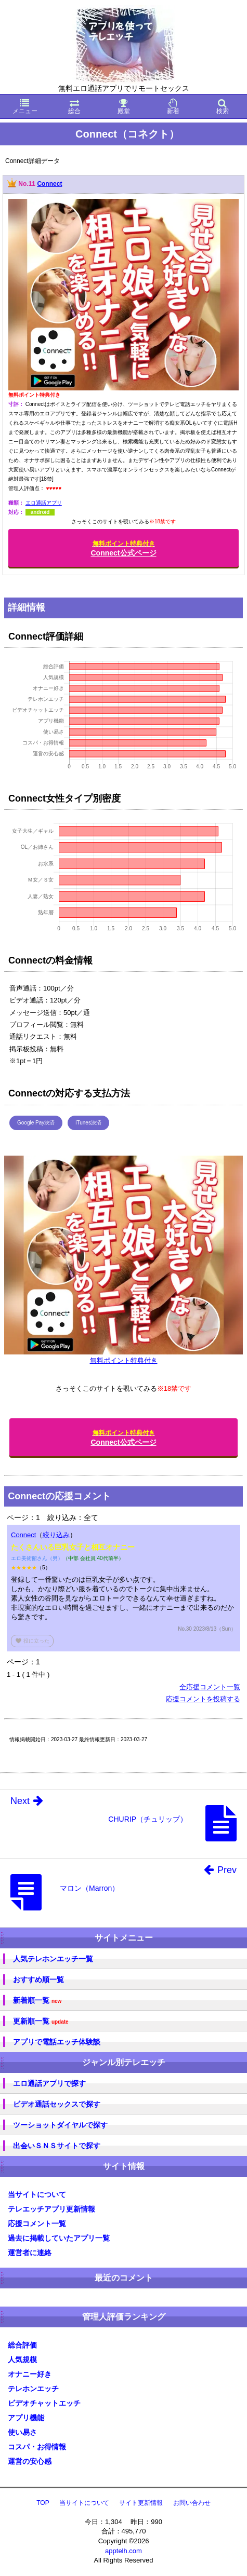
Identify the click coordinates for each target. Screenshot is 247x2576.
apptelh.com (123, 2551)
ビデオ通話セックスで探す (56, 2104)
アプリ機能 (26, 2418)
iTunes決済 (88, 1123)
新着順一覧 (37, 2000)
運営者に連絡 (29, 2252)
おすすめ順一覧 (38, 1979)
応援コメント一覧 (37, 2223)
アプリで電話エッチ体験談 (56, 2041)
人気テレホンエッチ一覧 (53, 1958)
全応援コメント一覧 (209, 1687)
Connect (49, 183)
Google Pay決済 (36, 1123)
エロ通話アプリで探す (49, 2083)
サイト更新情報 (141, 2502)
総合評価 (22, 2345)
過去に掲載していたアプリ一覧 (59, 2238)
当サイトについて (37, 2194)
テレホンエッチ (33, 2388)
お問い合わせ (192, 2502)
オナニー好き (29, 2374)
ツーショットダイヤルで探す (60, 2124)
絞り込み (56, 1535)
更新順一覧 (41, 2021)
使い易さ (22, 2432)
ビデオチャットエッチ (44, 2403)
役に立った (32, 1640)
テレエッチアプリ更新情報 (51, 2209)
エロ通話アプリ (43, 503)
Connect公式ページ (124, 548)
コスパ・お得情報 (37, 2447)
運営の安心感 (29, 2461)
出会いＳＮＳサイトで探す (56, 2145)
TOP (42, 2502)
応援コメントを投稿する (203, 1699)
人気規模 (22, 2359)
